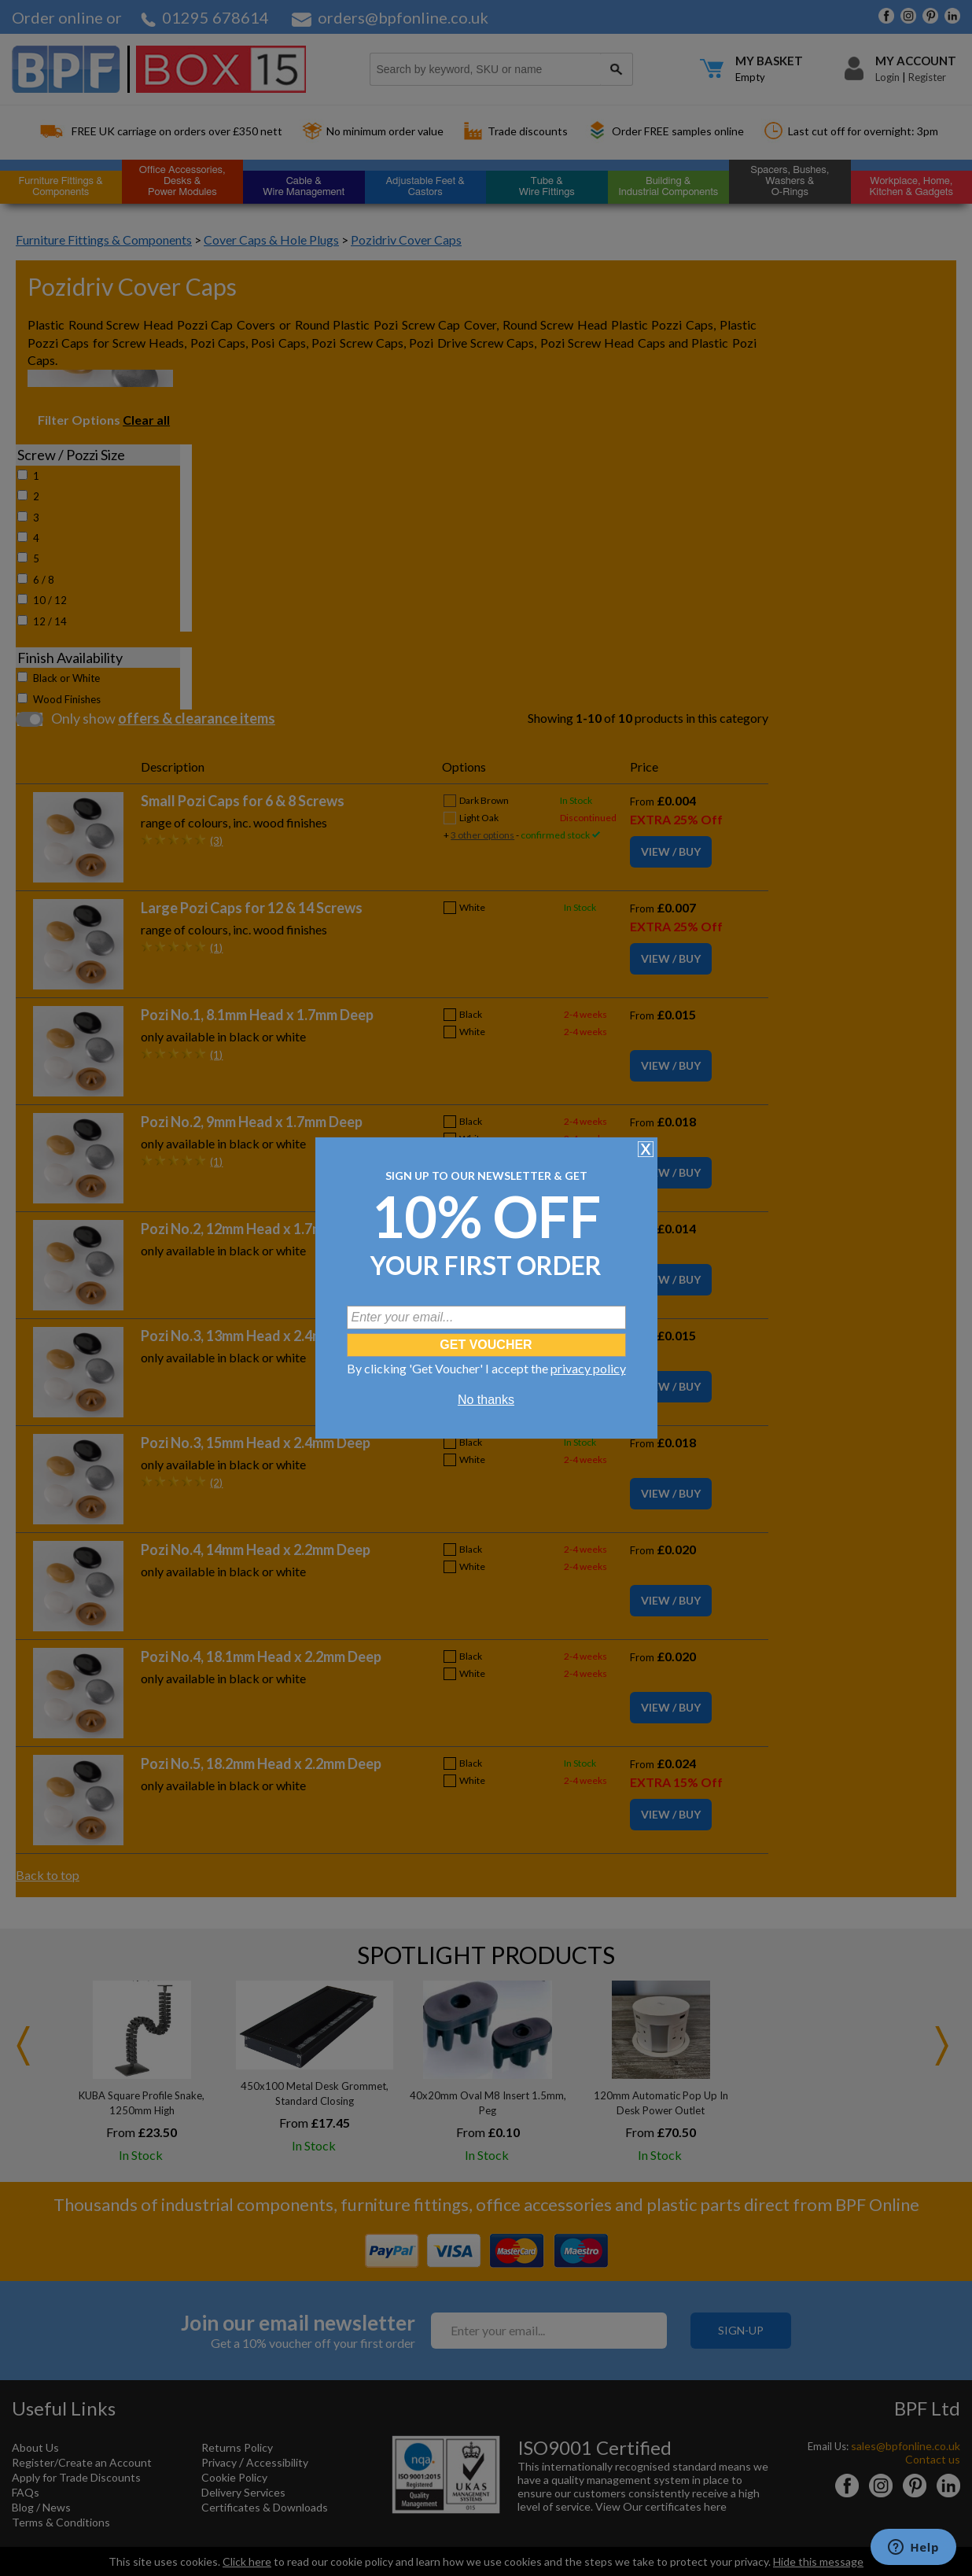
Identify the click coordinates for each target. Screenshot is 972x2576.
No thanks (486, 1399)
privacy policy (588, 1368)
